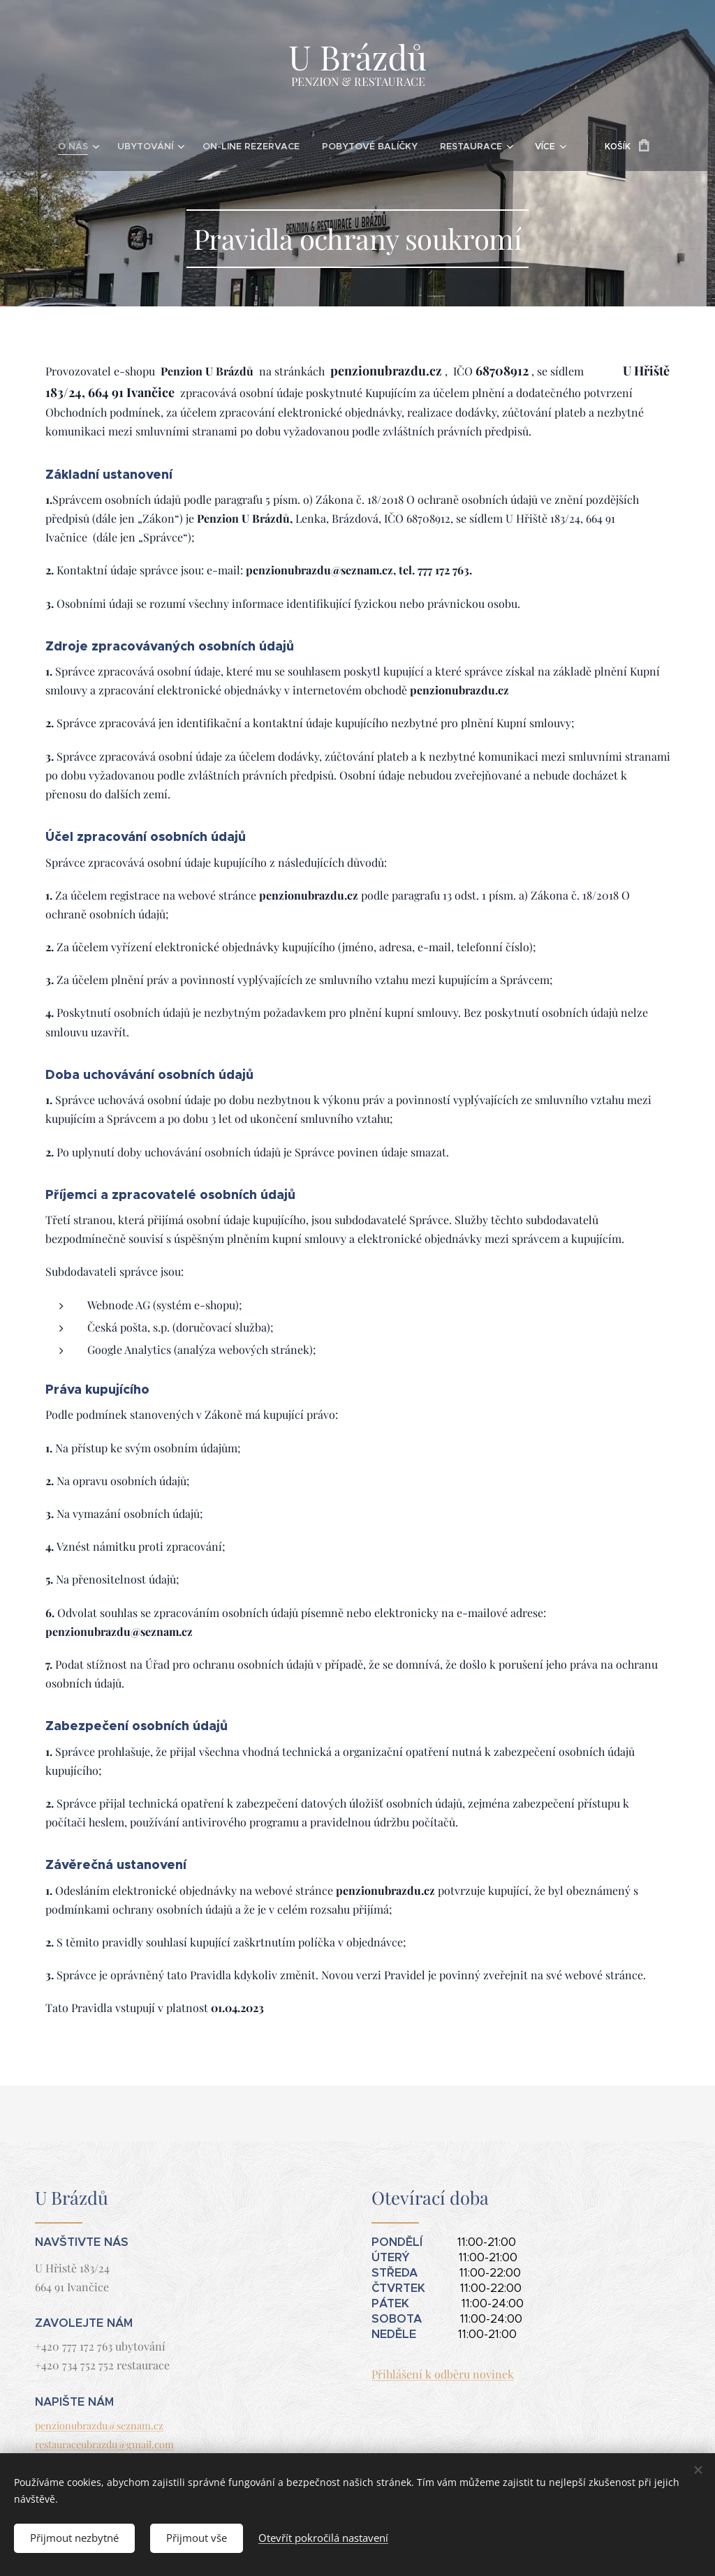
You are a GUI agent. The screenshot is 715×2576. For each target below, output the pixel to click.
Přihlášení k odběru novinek (442, 2374)
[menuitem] (49, 146)
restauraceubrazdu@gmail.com (104, 2444)
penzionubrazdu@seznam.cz (99, 2425)
